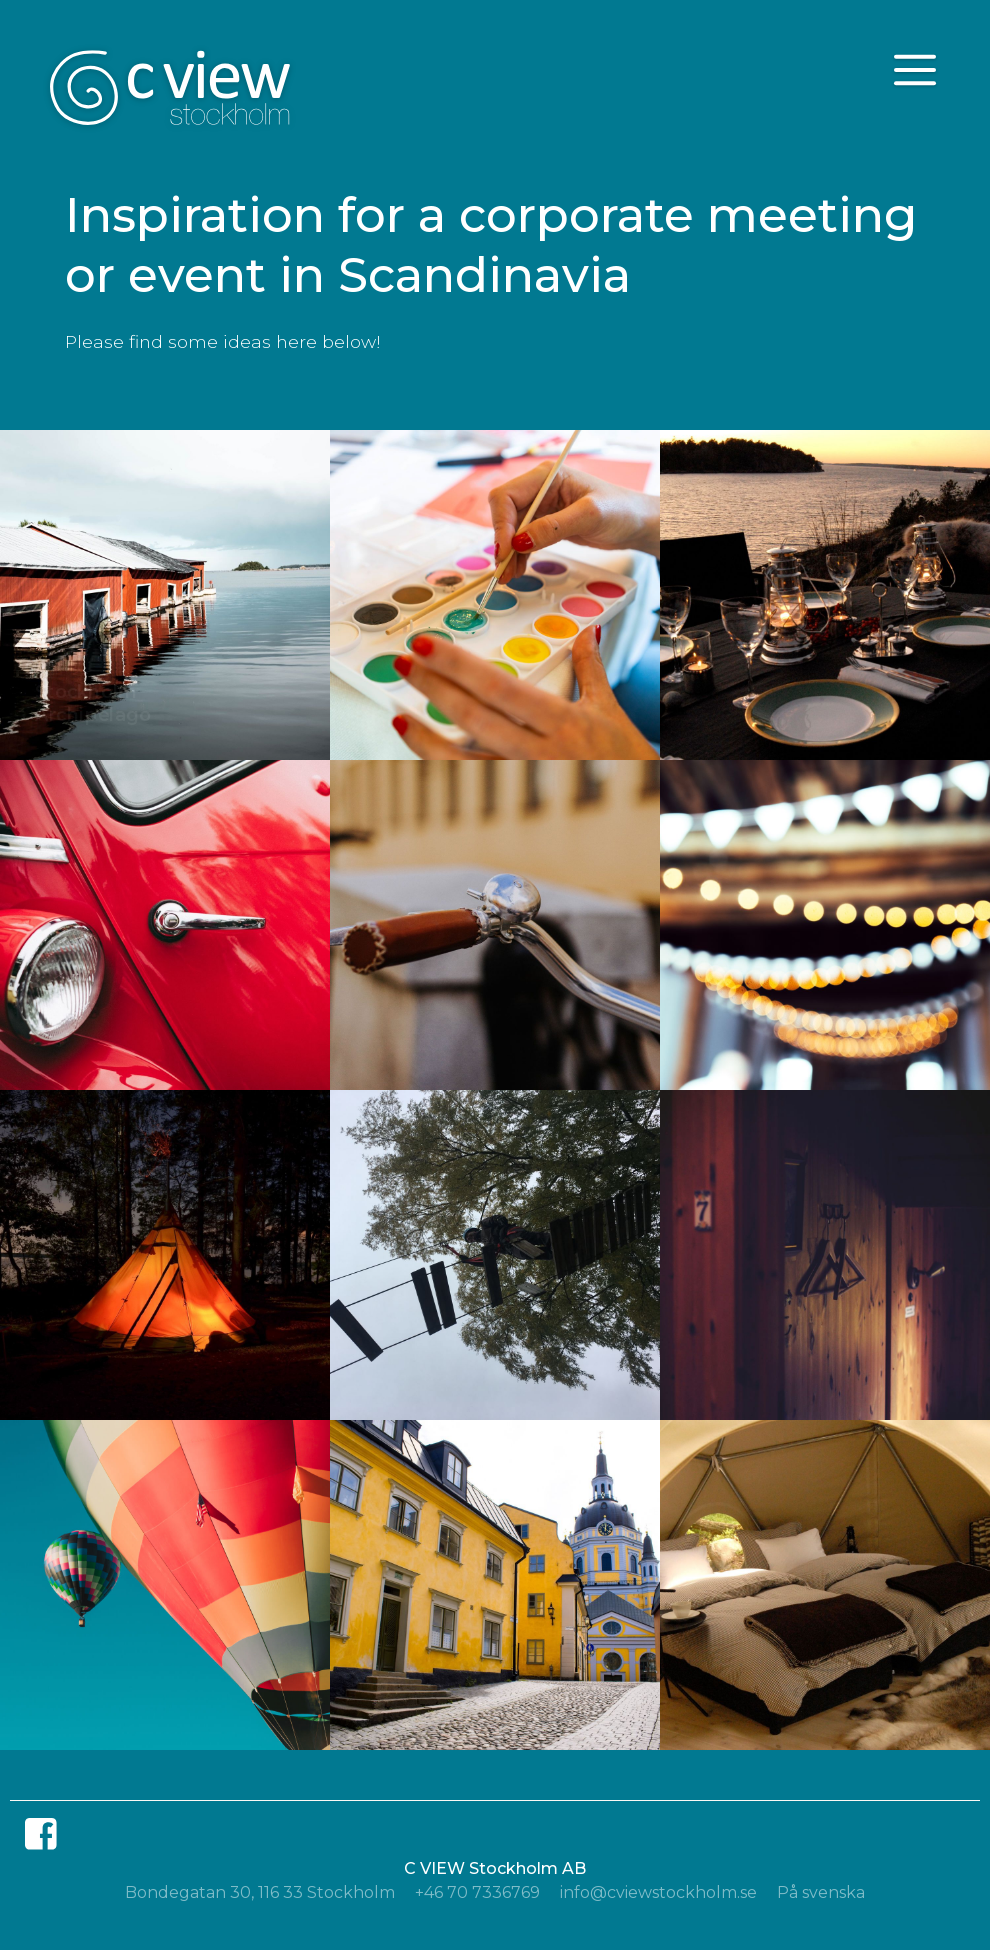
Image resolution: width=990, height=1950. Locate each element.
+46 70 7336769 (477, 1892)
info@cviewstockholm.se (658, 1892)
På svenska (821, 1892)
